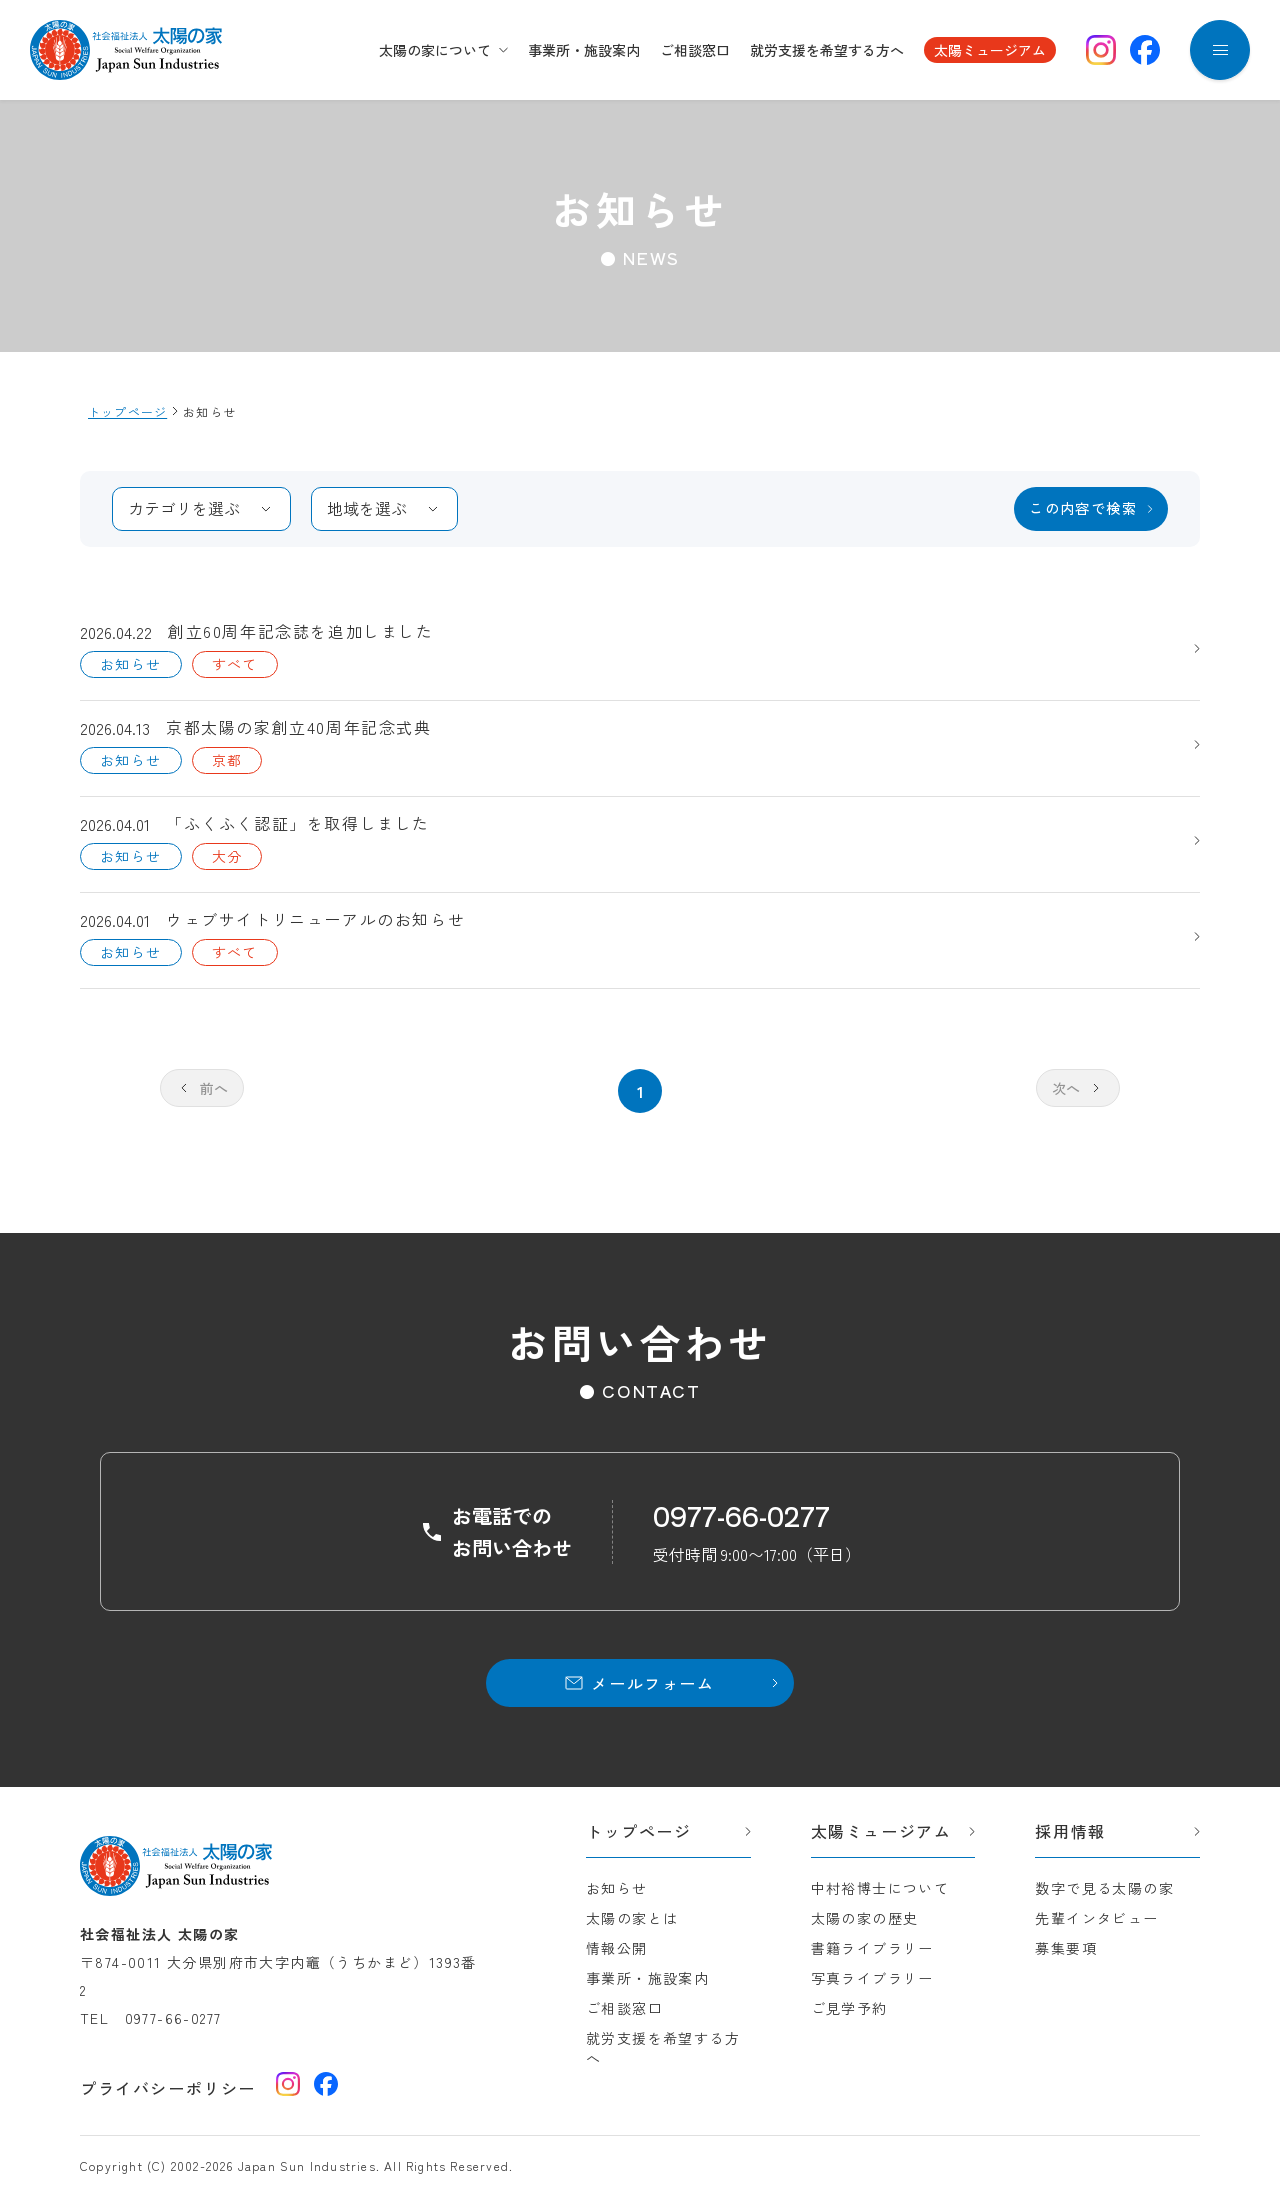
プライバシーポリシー (168, 2088)
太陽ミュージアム (990, 50)
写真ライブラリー (872, 1978)
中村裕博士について (880, 1888)
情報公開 (617, 1948)
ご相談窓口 (695, 50)
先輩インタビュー (1096, 1918)
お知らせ (617, 1888)
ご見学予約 (849, 2008)
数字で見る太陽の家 (1104, 1888)
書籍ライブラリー (872, 1948)
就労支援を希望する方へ (827, 50)
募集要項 (1066, 1948)
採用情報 (1070, 1831)
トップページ (639, 1831)
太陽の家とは (632, 1918)
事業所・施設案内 (584, 50)
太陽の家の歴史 (865, 1918)
